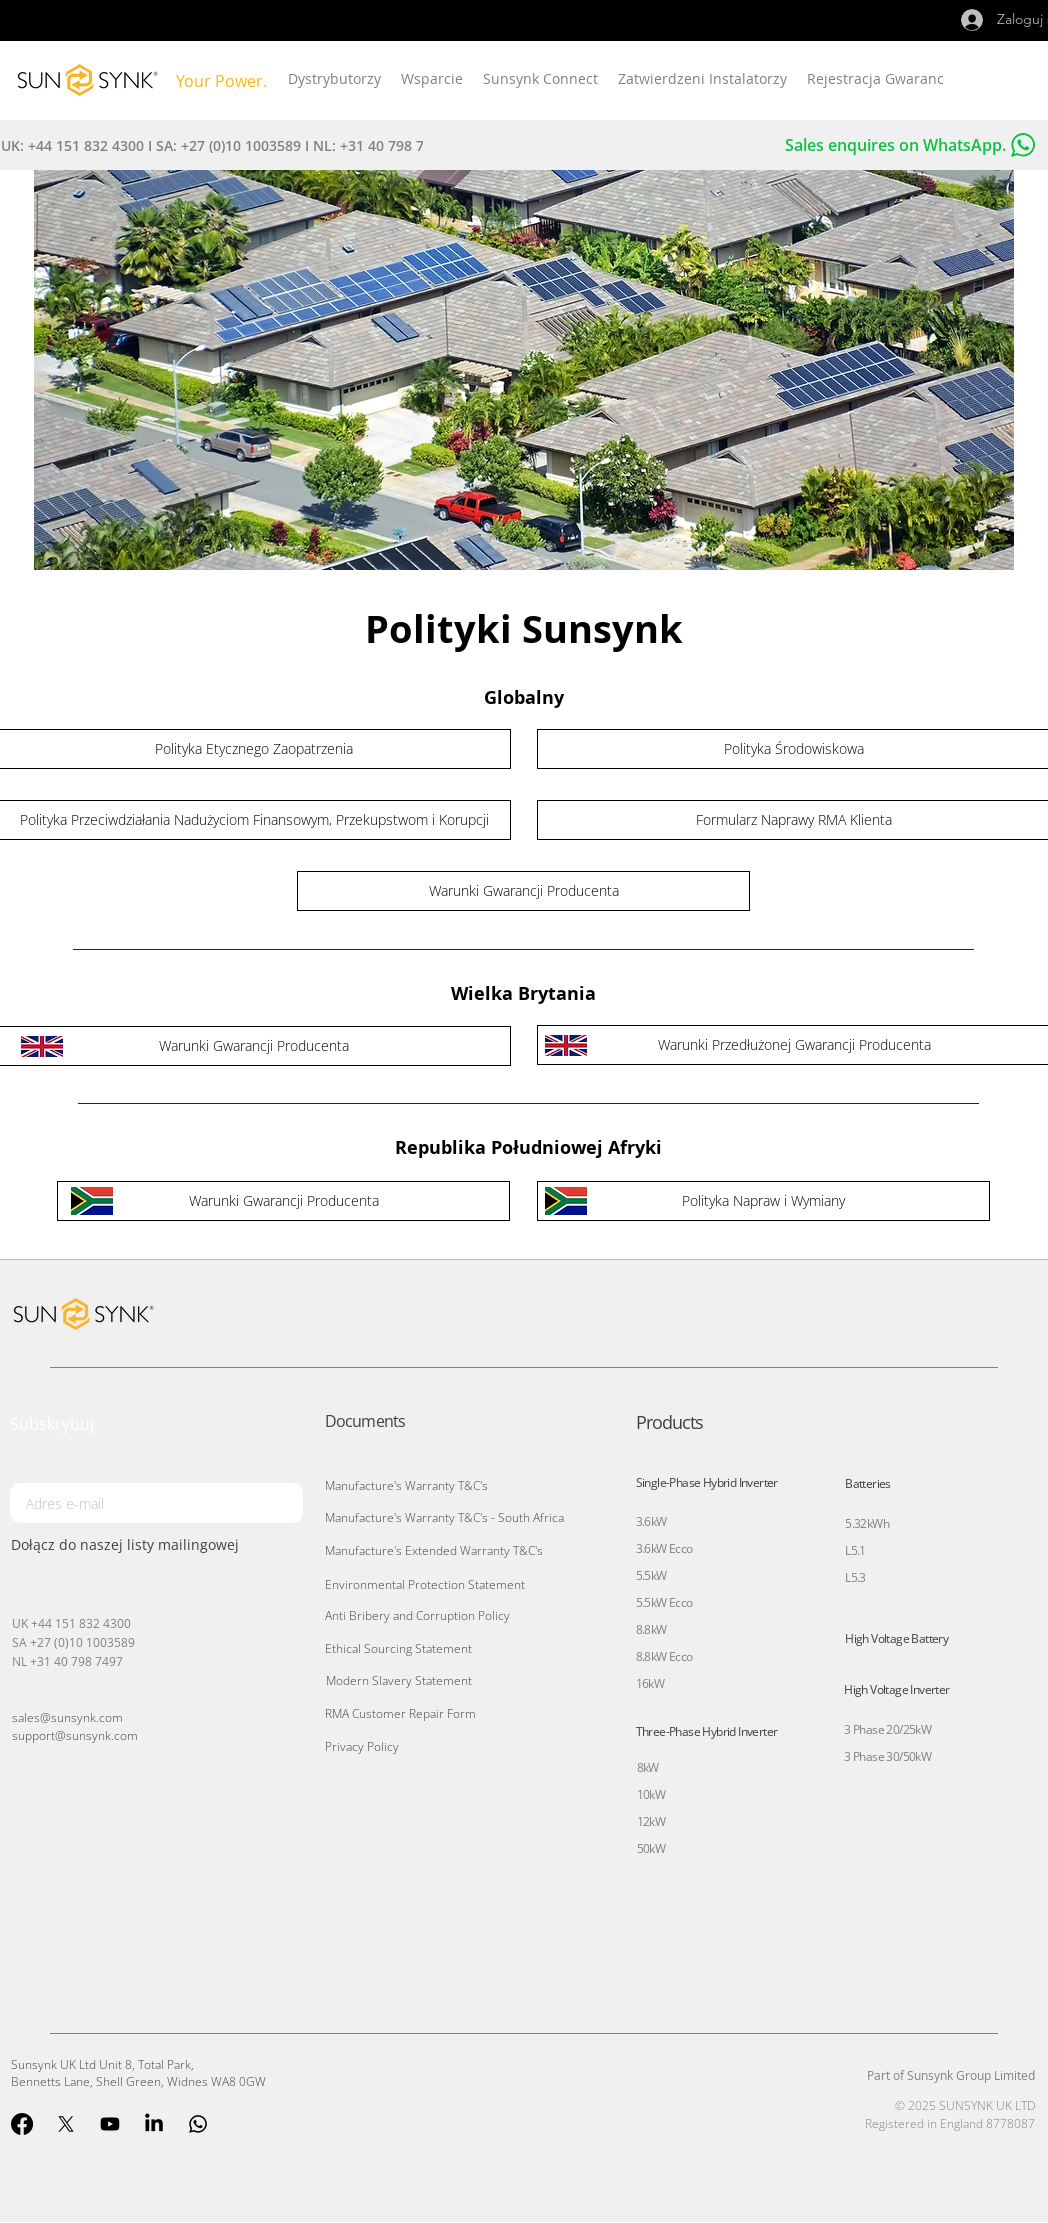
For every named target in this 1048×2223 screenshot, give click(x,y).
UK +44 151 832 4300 (71, 1623)
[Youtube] (110, 2124)
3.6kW (651, 1521)
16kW (650, 1683)
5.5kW (651, 1575)
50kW (651, 1848)
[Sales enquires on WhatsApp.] (794, 145)
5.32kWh (867, 1523)
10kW (651, 1794)
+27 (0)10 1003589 (82, 1642)
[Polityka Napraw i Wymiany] (763, 1201)
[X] (66, 2124)
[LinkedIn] (154, 2124)
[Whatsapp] (198, 2124)
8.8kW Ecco (664, 1656)
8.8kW (651, 1629)
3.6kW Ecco (664, 1548)
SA (21, 1642)
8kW (648, 1767)
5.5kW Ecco (664, 1602)
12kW (651, 1821)
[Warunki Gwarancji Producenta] (523, 891)
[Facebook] (22, 2124)
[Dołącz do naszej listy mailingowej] (156, 1544)
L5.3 (855, 1577)
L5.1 (855, 1550)
